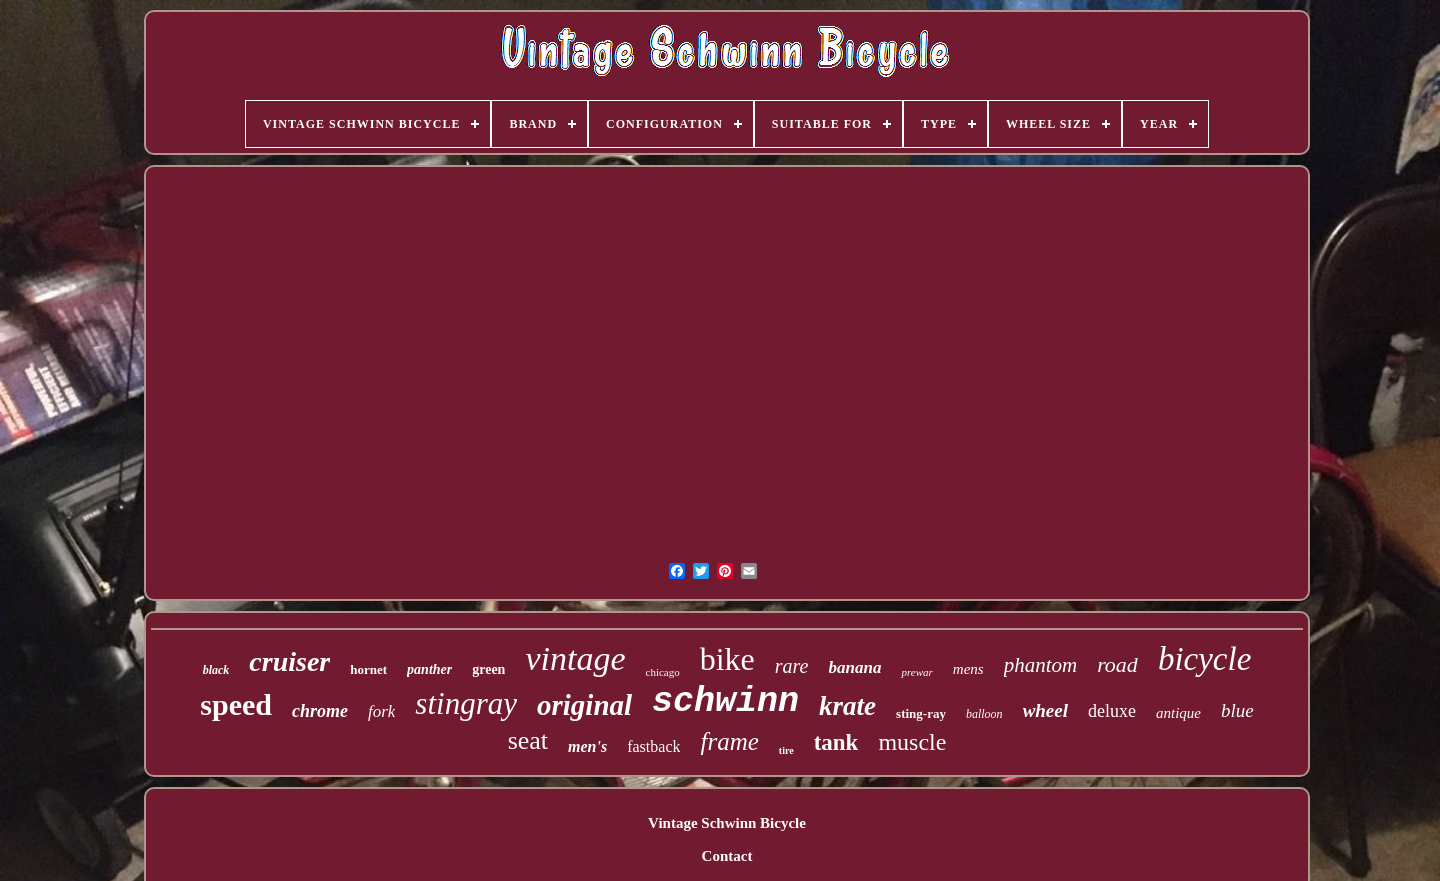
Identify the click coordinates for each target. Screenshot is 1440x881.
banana (855, 667)
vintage (575, 658)
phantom (1041, 665)
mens (968, 669)
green (488, 669)
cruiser (289, 661)
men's (587, 746)
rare (792, 666)
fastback (653, 746)
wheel (1045, 710)
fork (381, 711)
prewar (916, 672)
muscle (912, 742)
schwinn (725, 702)
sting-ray (921, 713)
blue (1237, 710)
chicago (663, 672)
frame (729, 741)
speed (236, 704)
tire (786, 750)
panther (429, 669)
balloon (984, 714)
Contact (727, 856)
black (216, 670)
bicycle (1204, 659)
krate (847, 706)
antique (1178, 713)
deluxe (1112, 711)
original (584, 705)
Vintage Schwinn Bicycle (727, 823)
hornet (368, 669)
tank (836, 742)
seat (528, 740)
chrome (320, 711)
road (1117, 664)
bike (727, 659)
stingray (466, 703)
